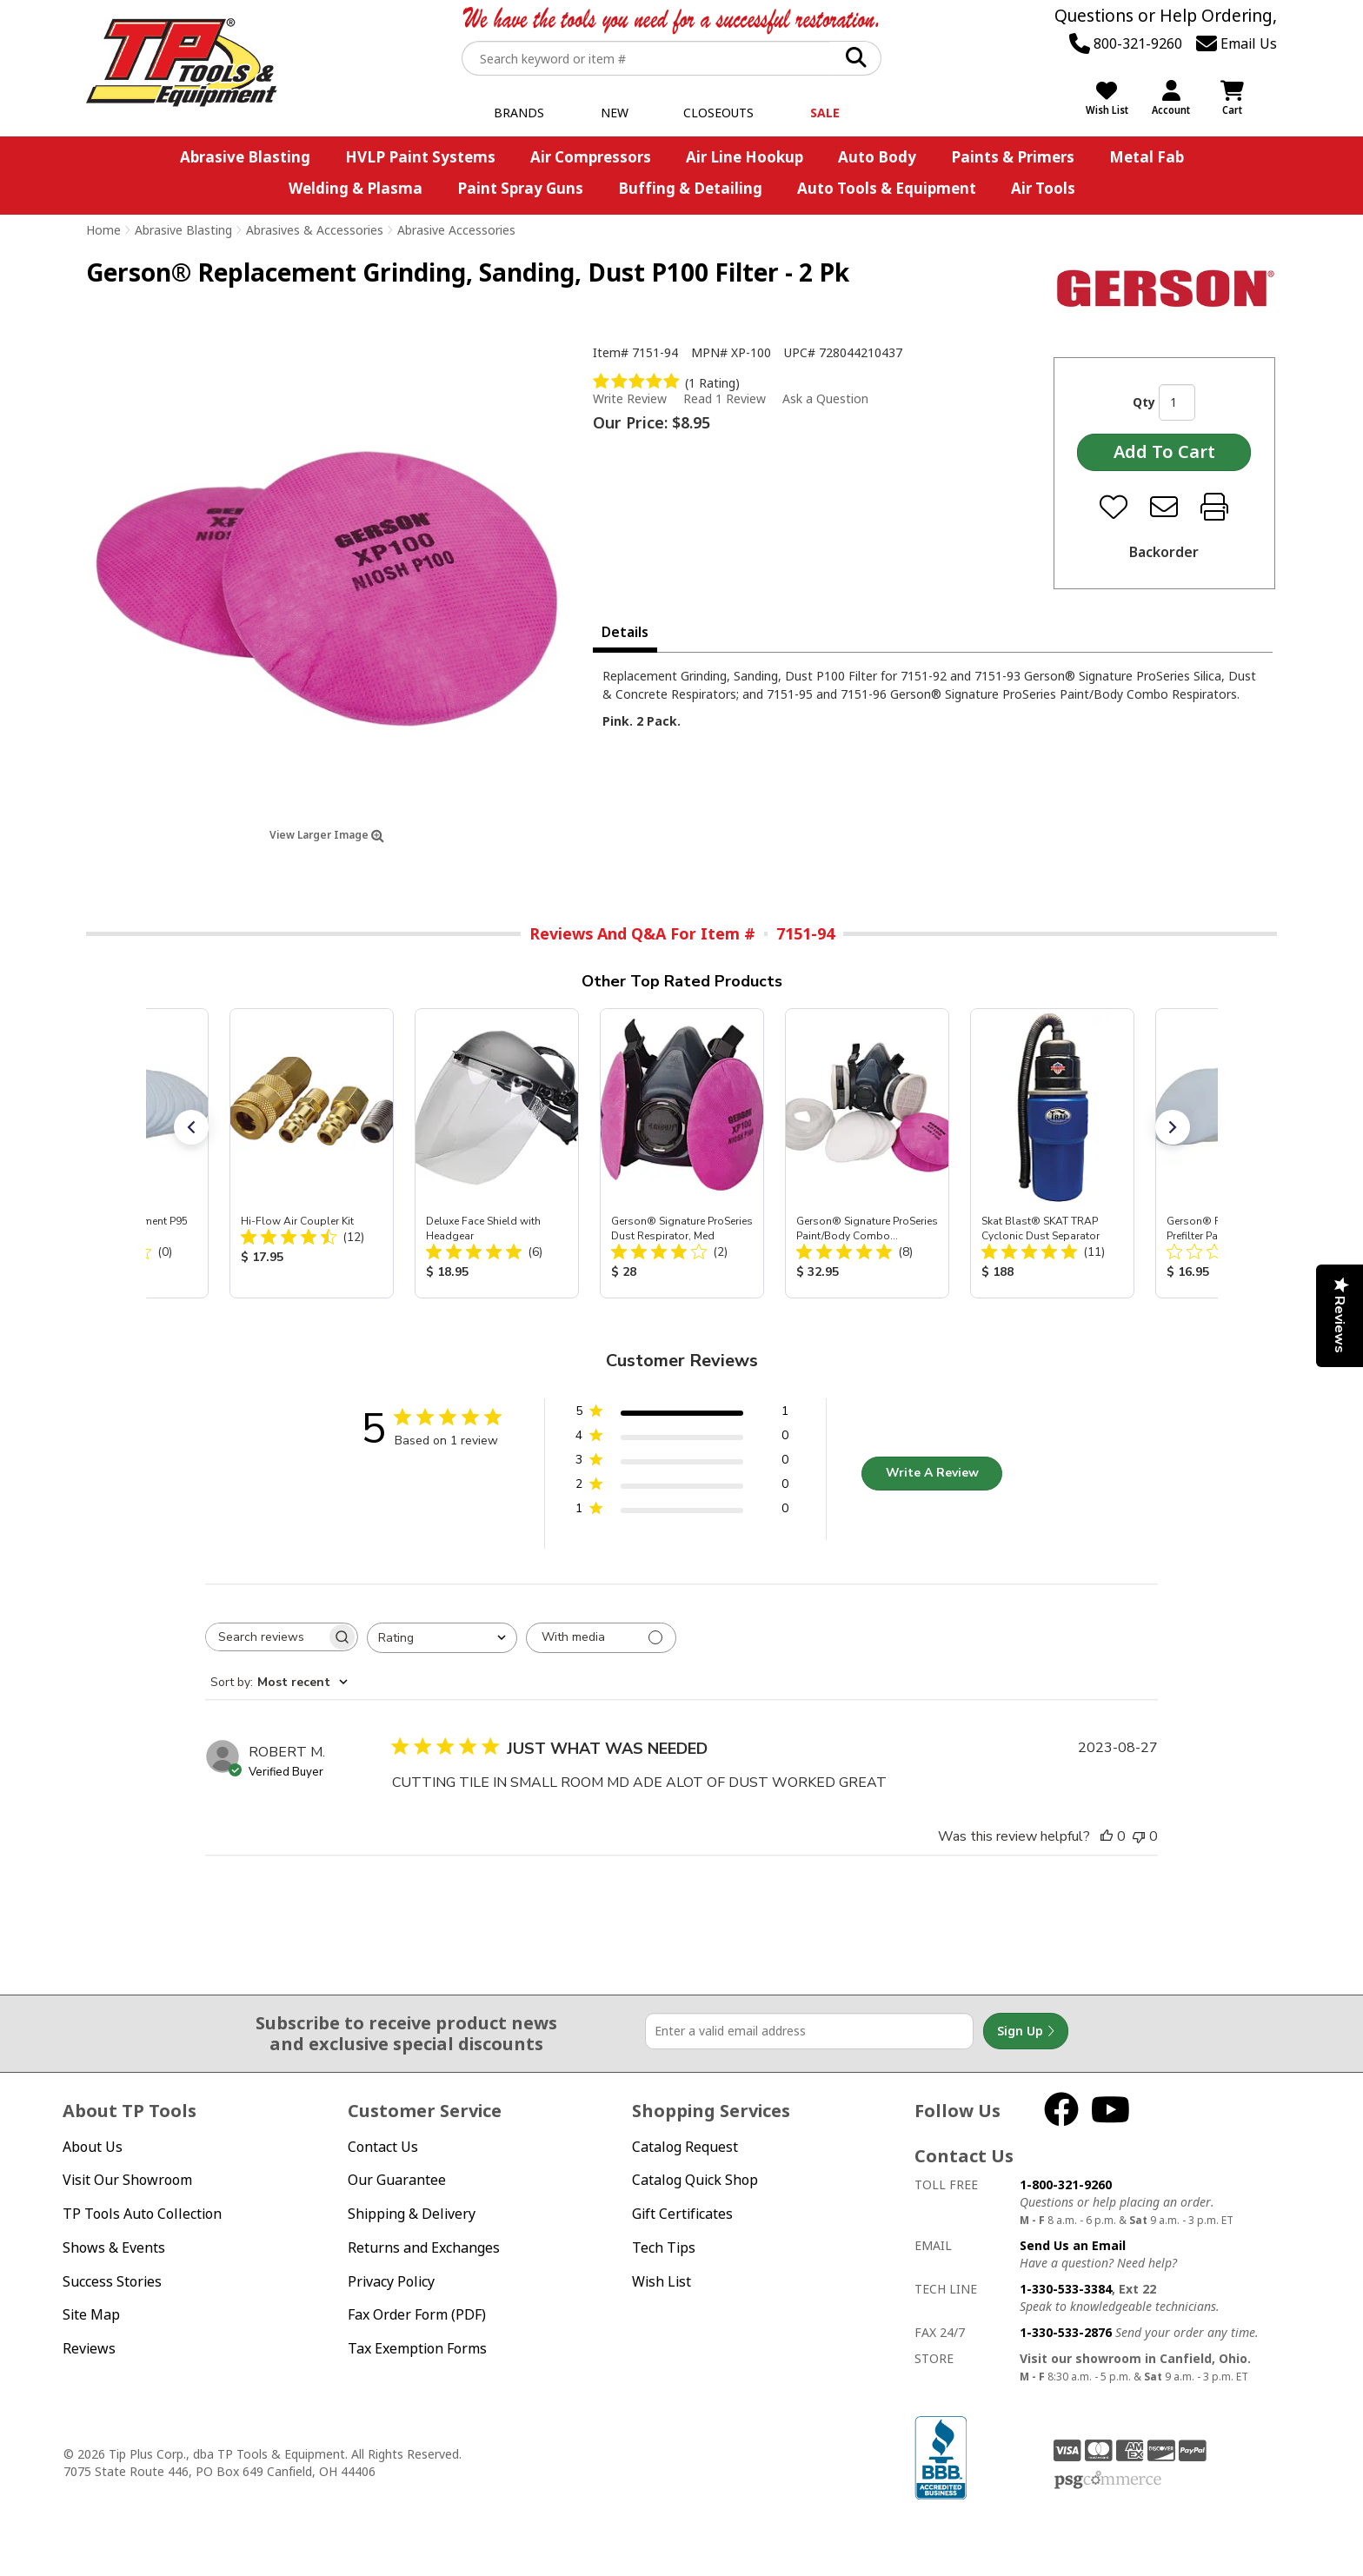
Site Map (91, 2314)
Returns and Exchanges (424, 2247)
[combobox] (442, 1638)
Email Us (1236, 43)
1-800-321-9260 (1066, 2184)
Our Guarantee (397, 2179)
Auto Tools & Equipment (886, 188)
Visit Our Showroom (127, 2179)
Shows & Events (114, 2247)
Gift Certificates (682, 2213)
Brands (519, 112)
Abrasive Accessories (456, 230)
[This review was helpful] (1106, 1836)
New (614, 112)
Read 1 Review (724, 398)
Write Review (630, 398)
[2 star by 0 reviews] (681, 1487)
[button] (191, 1127)
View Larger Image (326, 834)
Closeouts (718, 112)
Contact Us (383, 2146)
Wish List (661, 2281)
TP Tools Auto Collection (142, 2213)
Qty (1144, 402)
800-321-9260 (1125, 43)
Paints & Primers (1012, 157)
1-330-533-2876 (1066, 2332)
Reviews (89, 2348)
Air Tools (1043, 188)
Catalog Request (685, 2146)
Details (625, 631)
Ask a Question (825, 399)
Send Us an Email (1073, 2245)
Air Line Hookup (744, 157)
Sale (825, 112)
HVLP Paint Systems (420, 157)
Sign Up (1025, 2031)
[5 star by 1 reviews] (681, 1414)
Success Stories (112, 2281)
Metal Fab (1146, 157)
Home (103, 230)
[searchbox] (266, 1636)
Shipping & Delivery (411, 2213)
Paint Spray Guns (520, 188)
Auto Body (877, 157)
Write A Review (932, 1472)
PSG (1108, 2480)
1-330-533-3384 (1066, 2289)
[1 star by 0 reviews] (681, 1512)
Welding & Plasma (355, 188)
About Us (93, 2146)
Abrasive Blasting (245, 157)
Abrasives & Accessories (314, 230)
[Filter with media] (601, 1638)
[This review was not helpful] (1139, 1836)
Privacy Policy (391, 2281)
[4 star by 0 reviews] (681, 1439)
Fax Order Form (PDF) (417, 2314)
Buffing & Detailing (690, 188)
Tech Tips (663, 2247)
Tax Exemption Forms (417, 2348)
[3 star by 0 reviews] (681, 1463)
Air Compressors (590, 157)
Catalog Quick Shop (695, 2179)
